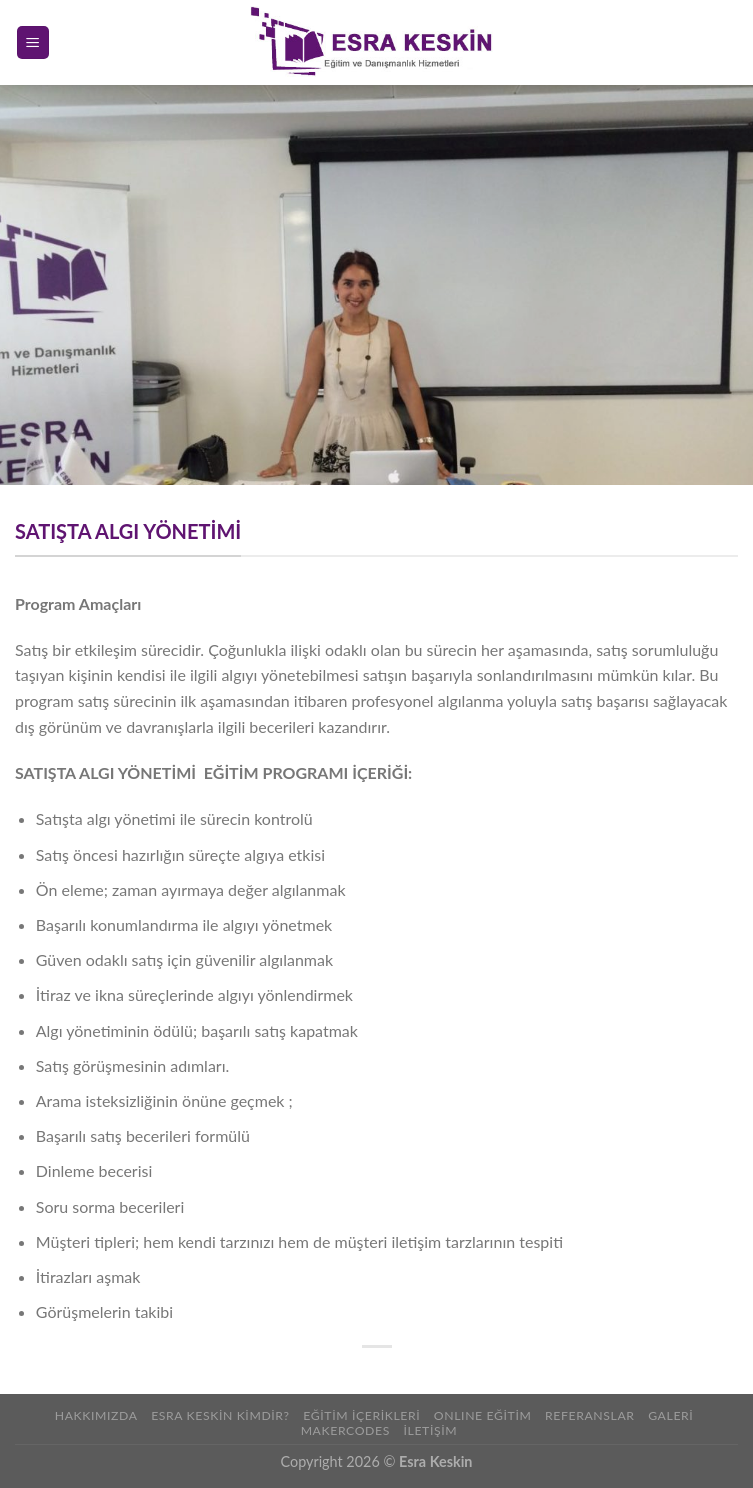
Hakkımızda (96, 1415)
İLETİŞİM (431, 1430)
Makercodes (345, 1430)
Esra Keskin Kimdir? (220, 1415)
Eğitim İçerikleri (361, 1415)
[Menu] (33, 42)
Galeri (670, 1415)
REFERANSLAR (590, 1415)
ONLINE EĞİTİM (483, 1415)
